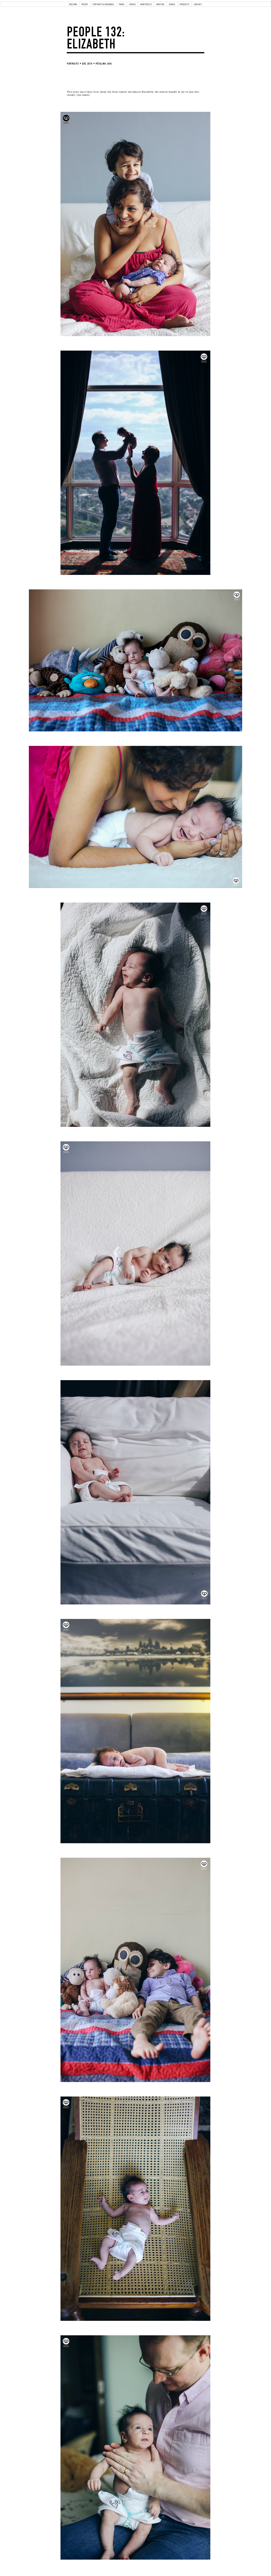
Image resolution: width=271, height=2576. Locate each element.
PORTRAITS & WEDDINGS (103, 4)
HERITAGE (160, 4)
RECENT (85, 4)
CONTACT (198, 4)
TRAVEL (121, 4)
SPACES (132, 4)
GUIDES (172, 4)
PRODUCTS (184, 4)
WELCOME (73, 4)
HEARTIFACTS (146, 4)
